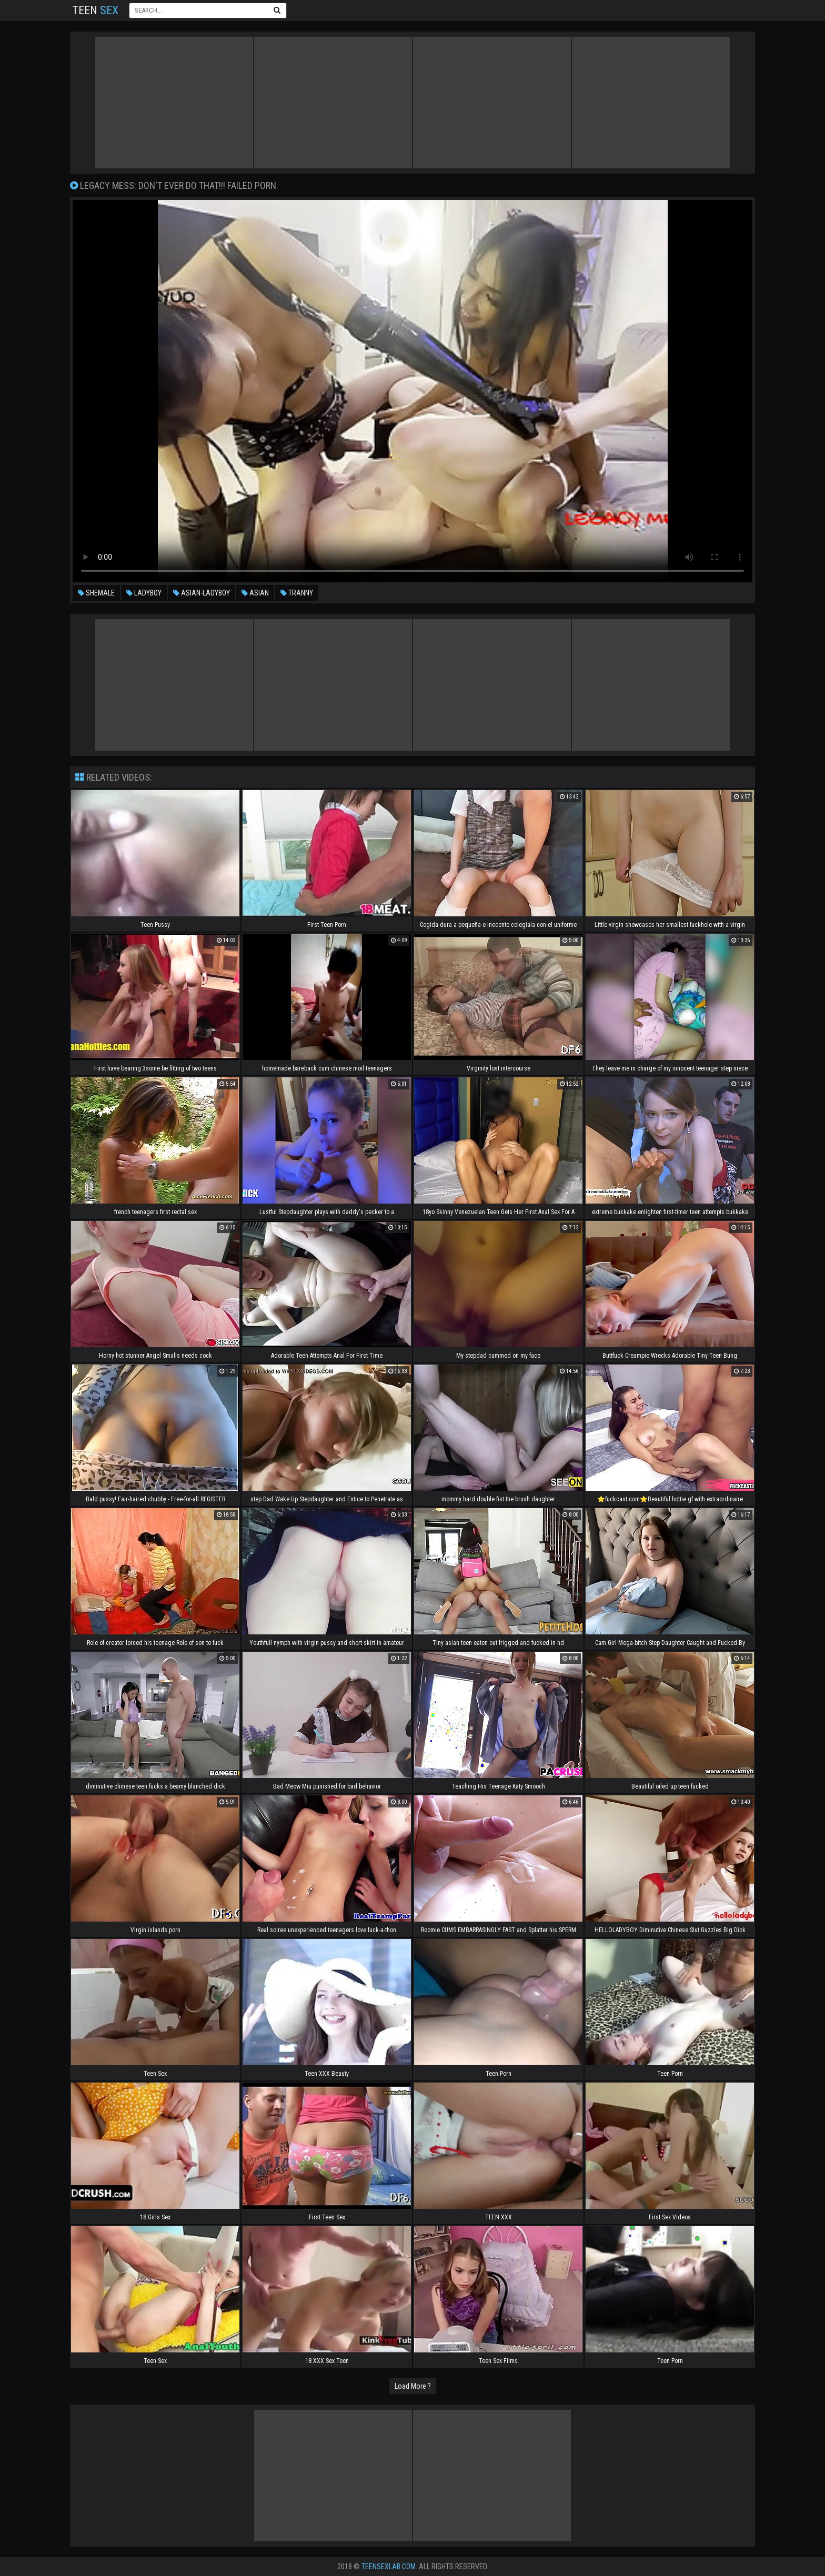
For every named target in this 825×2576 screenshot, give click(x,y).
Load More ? (413, 2386)
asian (255, 593)
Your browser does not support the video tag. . (412, 391)
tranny (296, 593)
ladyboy (144, 593)
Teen (95, 10)
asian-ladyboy (201, 593)
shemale (96, 593)
